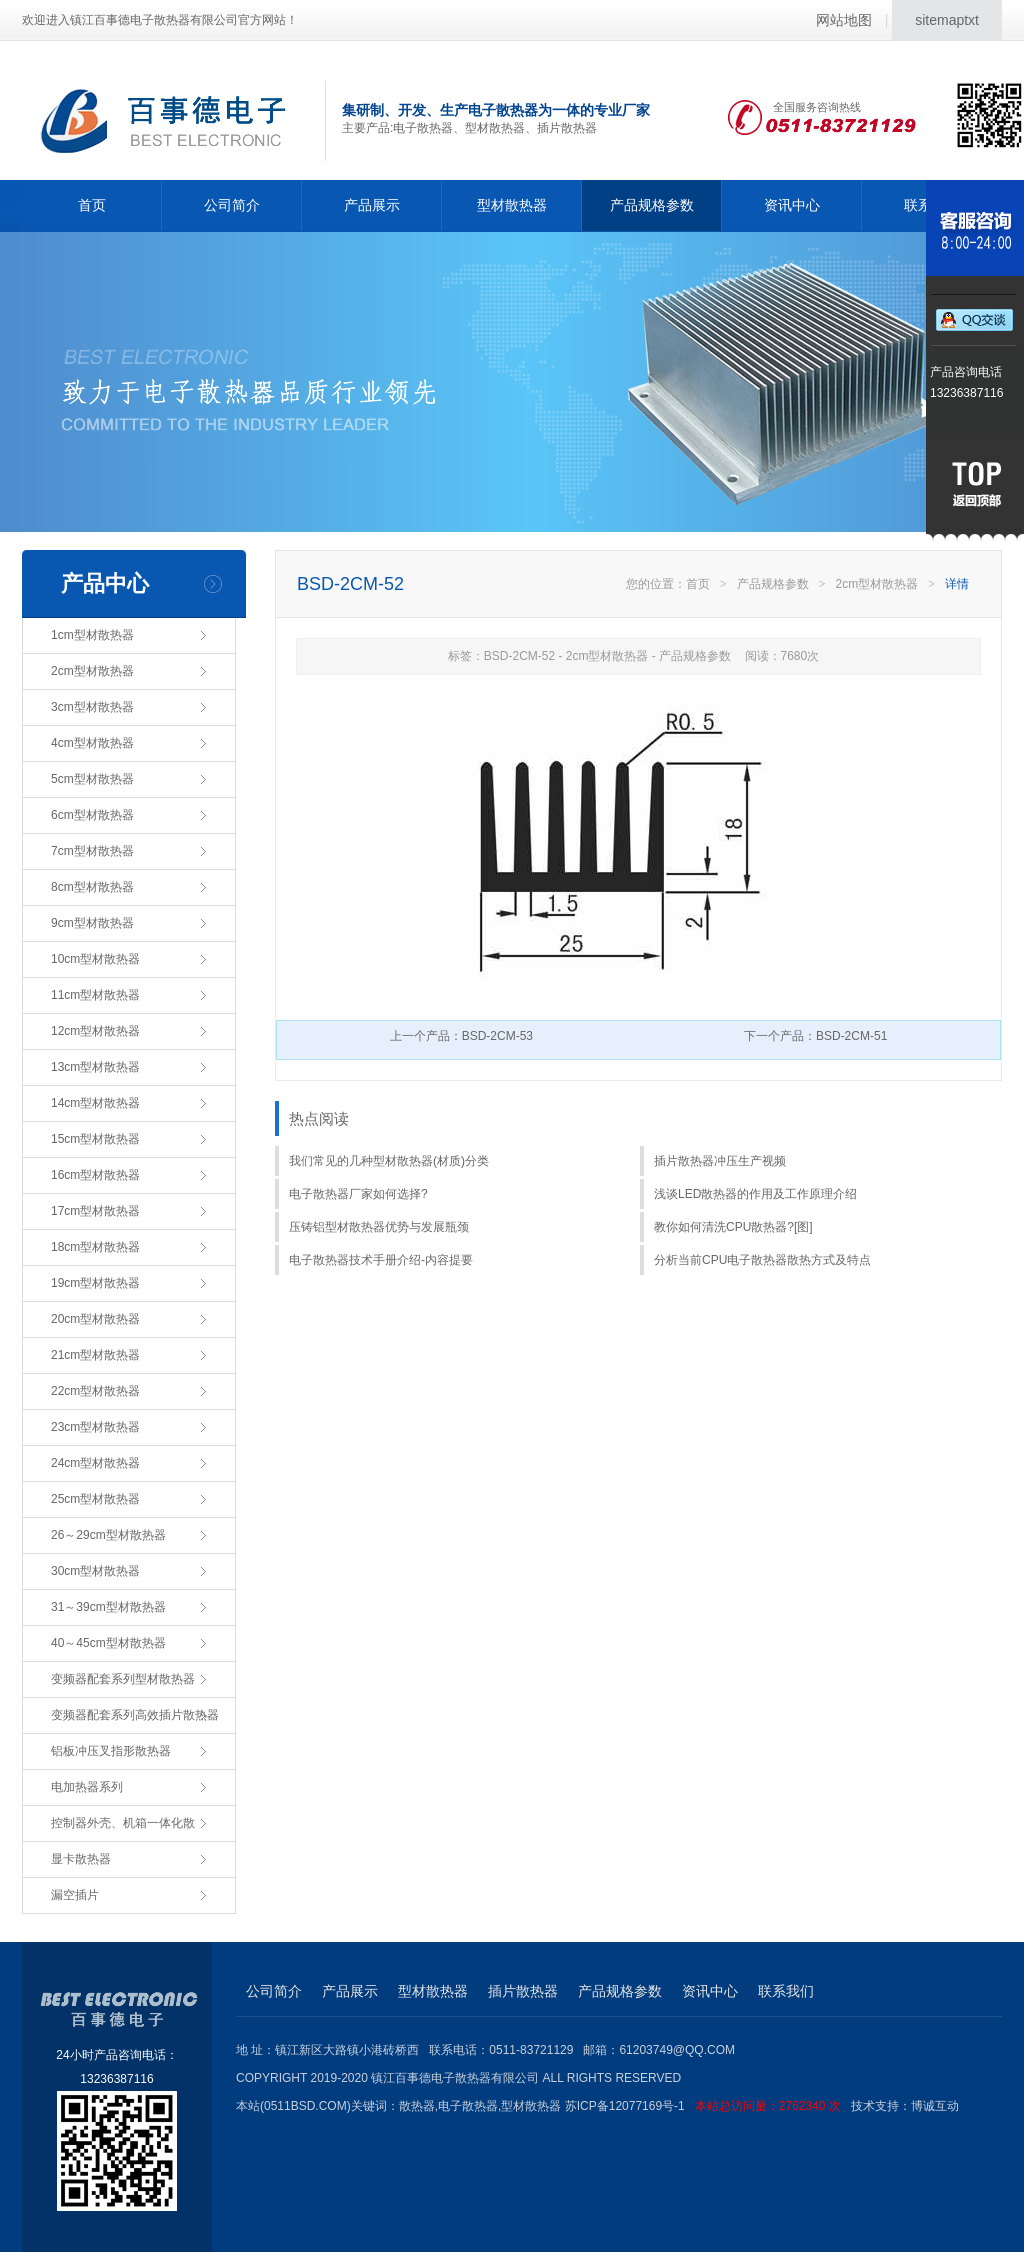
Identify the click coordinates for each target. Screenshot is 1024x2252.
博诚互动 (935, 2106)
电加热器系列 (87, 1787)
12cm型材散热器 (95, 1031)
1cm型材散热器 (92, 635)
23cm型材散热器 (95, 1427)
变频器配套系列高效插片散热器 (135, 1715)
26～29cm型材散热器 (108, 1535)
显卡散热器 (81, 1859)
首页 (92, 205)
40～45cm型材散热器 (108, 1643)
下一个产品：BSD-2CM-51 (815, 1036)
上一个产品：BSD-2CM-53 (461, 1036)
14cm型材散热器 (95, 1103)
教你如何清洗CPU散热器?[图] (733, 1227)
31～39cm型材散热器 (108, 1607)
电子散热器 (468, 2106)
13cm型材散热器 (95, 1067)
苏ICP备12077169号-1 (708, 2106)
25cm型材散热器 (95, 1499)
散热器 (417, 2106)
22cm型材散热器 (95, 1391)
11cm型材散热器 (95, 995)
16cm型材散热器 (95, 1175)
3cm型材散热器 (92, 707)
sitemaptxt (947, 20)
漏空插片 (75, 1895)
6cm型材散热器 (92, 815)
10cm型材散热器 (95, 959)
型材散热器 (512, 205)
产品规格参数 (652, 205)
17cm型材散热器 (95, 1211)
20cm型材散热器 (95, 1319)
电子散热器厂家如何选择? (358, 1194)
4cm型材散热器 (92, 743)
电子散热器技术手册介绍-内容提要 (381, 1260)
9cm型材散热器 (92, 923)
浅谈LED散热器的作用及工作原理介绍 (755, 1194)
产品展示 (372, 205)
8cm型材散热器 (92, 887)
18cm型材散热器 (95, 1247)
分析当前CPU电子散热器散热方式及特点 (762, 1260)
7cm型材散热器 (92, 851)
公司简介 (232, 205)
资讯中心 (792, 205)
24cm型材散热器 (95, 1463)
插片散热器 (523, 1991)
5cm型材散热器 (92, 779)
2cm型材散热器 (92, 671)
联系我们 (786, 1991)
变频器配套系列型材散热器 (123, 1679)
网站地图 (844, 20)
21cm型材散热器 (95, 1355)
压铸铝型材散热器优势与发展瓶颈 (379, 1227)
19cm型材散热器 (95, 1283)
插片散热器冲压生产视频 (720, 1161)
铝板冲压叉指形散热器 (111, 1751)
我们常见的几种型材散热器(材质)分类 (389, 1161)
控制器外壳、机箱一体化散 (123, 1823)
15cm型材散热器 (95, 1139)
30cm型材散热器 (95, 1571)
